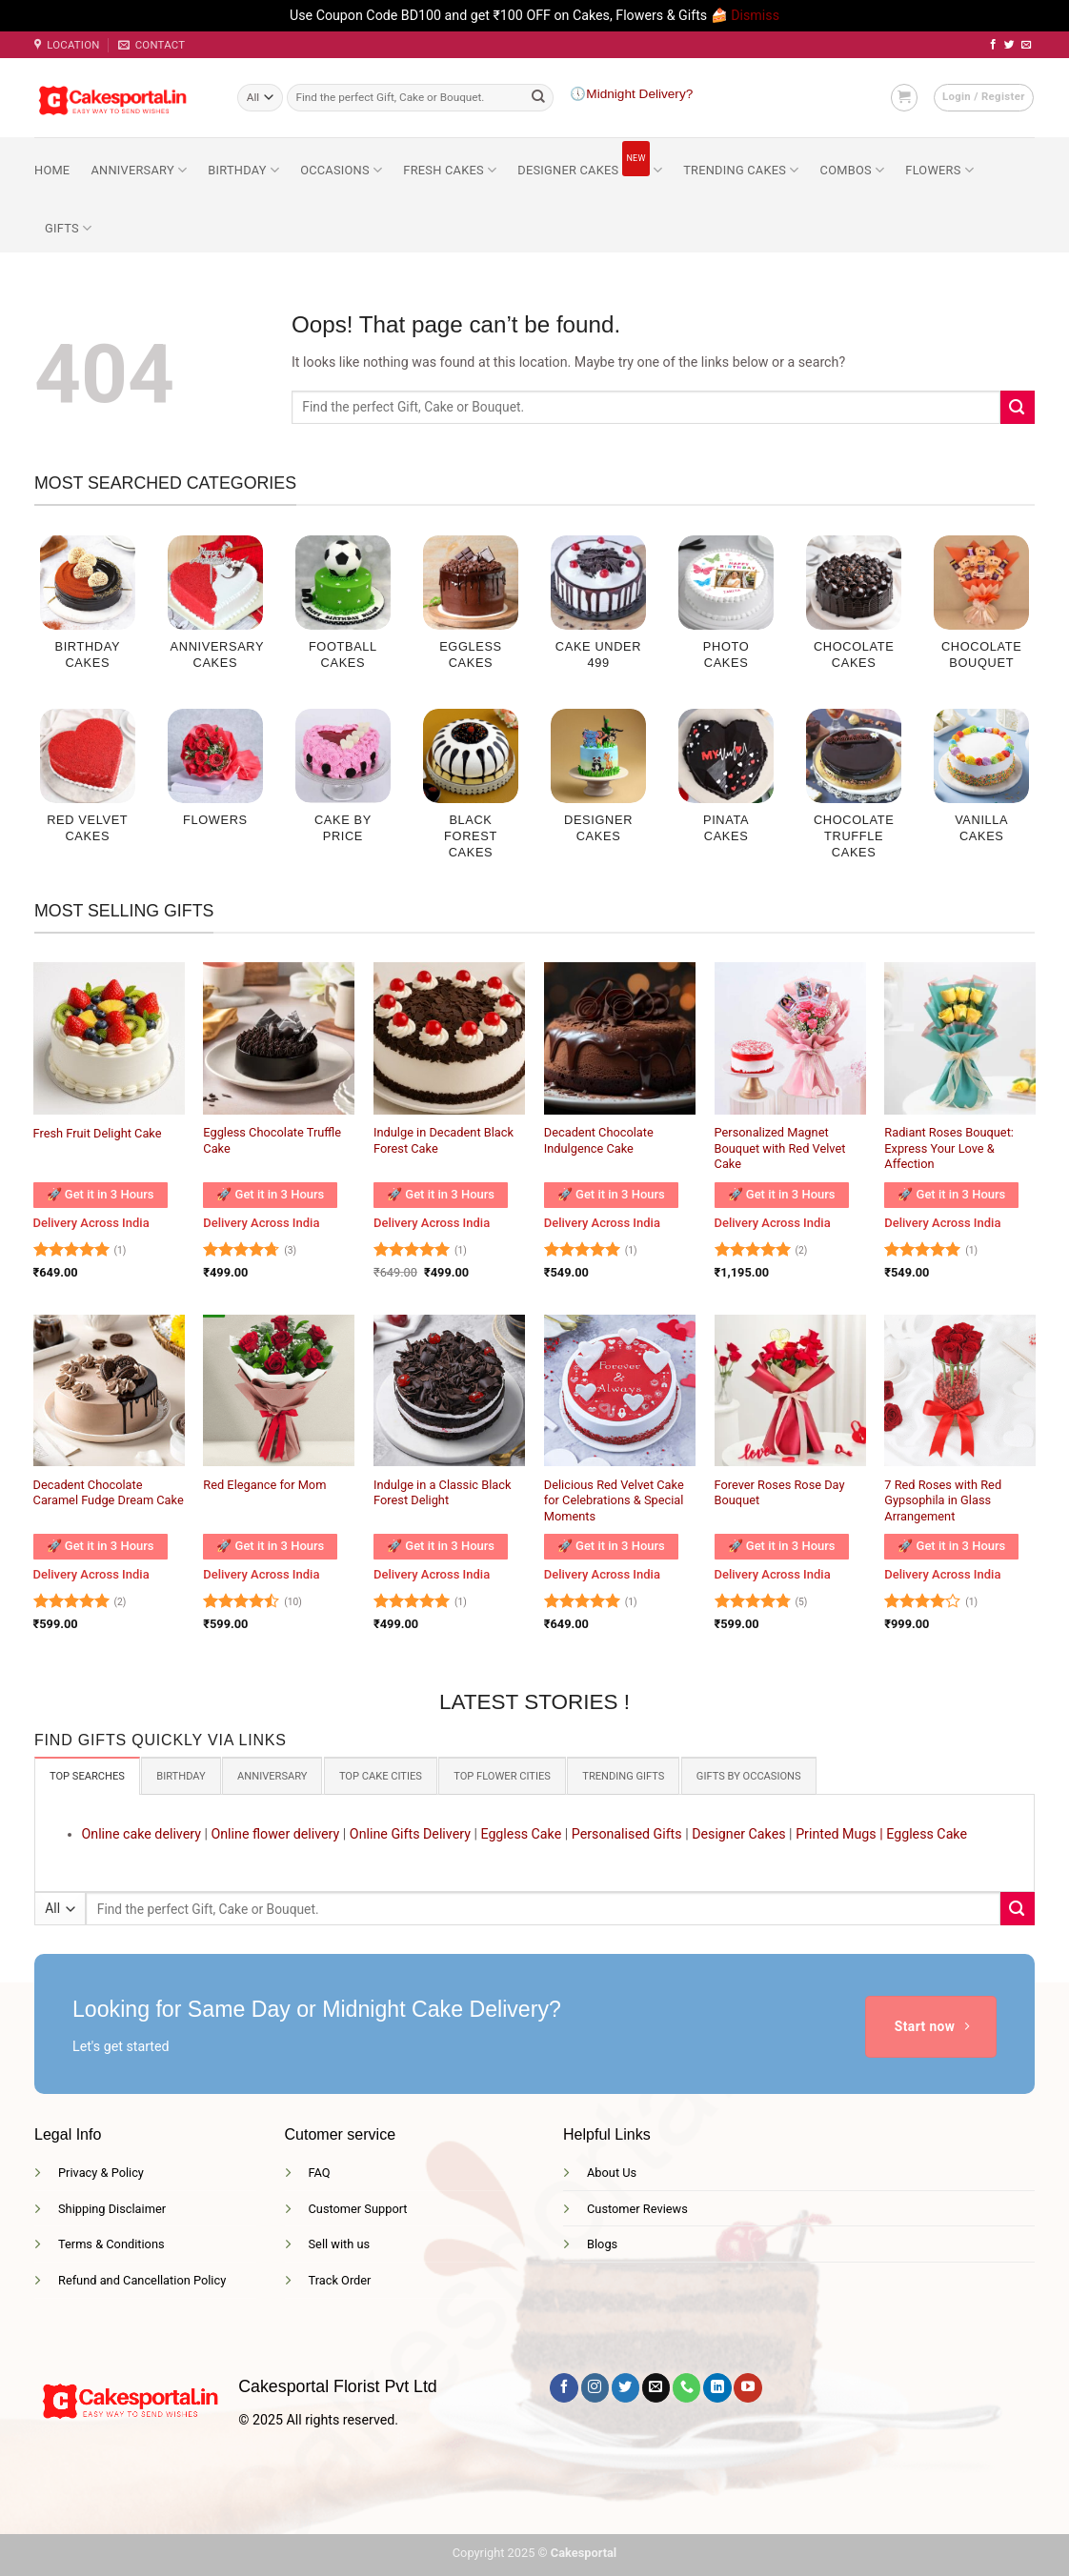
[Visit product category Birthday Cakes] (87, 612)
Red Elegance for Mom (264, 1485)
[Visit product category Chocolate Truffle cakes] (853, 794)
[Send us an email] (1026, 44)
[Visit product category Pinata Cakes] (726, 786)
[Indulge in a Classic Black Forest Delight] (449, 1390)
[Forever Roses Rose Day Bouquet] (790, 1390)
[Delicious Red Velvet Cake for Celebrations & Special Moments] (620, 1390)
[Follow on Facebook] (993, 44)
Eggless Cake (520, 1832)
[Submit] (538, 97)
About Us (611, 2170)
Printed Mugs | (839, 1832)
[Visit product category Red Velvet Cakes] (87, 786)
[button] (904, 97)
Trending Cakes (740, 170)
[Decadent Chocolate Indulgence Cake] (620, 1038)
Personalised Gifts (627, 1832)
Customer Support (358, 2207)
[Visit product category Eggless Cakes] (470, 612)
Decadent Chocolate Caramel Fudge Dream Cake (108, 1493)
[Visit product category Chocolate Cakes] (853, 612)
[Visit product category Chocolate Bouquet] (981, 612)
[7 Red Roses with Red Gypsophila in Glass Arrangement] (960, 1390)
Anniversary (139, 170)
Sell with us (340, 2243)
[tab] (83, 1775)
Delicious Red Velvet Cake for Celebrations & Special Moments (614, 1500)
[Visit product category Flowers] (215, 778)
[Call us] (686, 2386)
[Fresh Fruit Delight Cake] (109, 1038)
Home (52, 170)
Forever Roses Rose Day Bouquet (780, 1493)
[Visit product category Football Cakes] (343, 612)
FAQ (320, 2170)
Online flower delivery (275, 1832)
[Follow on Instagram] (595, 2386)
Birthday (243, 170)
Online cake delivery (141, 1832)
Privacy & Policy (101, 2170)
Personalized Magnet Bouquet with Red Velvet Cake (780, 1148)
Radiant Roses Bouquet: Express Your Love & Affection (949, 1148)
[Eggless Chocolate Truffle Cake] (278, 1038)
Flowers (939, 170)
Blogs (602, 2243)
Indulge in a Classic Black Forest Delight (442, 1493)
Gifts (68, 228)
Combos (852, 170)
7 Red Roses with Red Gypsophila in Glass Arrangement (942, 1500)
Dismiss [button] (755, 15)
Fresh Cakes (449, 170)
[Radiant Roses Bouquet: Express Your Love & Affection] (960, 1038)
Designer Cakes (589, 158)
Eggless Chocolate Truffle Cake (272, 1140)
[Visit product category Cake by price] (343, 786)
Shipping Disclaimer (112, 2207)
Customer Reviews (637, 2207)
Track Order (340, 2278)
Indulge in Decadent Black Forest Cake (443, 1140)
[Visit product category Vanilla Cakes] (981, 786)
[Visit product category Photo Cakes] (726, 612)
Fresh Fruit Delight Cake (97, 1133)
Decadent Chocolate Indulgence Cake (599, 1140)
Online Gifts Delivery (410, 1832)
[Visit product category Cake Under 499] (598, 612)
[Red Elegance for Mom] (278, 1390)
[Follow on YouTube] (747, 2386)
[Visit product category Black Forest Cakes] (470, 794)
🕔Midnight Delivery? (631, 94)
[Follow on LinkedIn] (717, 2386)
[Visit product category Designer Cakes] (598, 786)
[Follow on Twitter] (1009, 44)
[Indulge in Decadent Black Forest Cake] (449, 1038)
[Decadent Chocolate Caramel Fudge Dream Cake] (109, 1390)
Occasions (341, 170)
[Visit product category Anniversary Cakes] (215, 612)
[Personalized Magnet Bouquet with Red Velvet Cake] (790, 1038)
